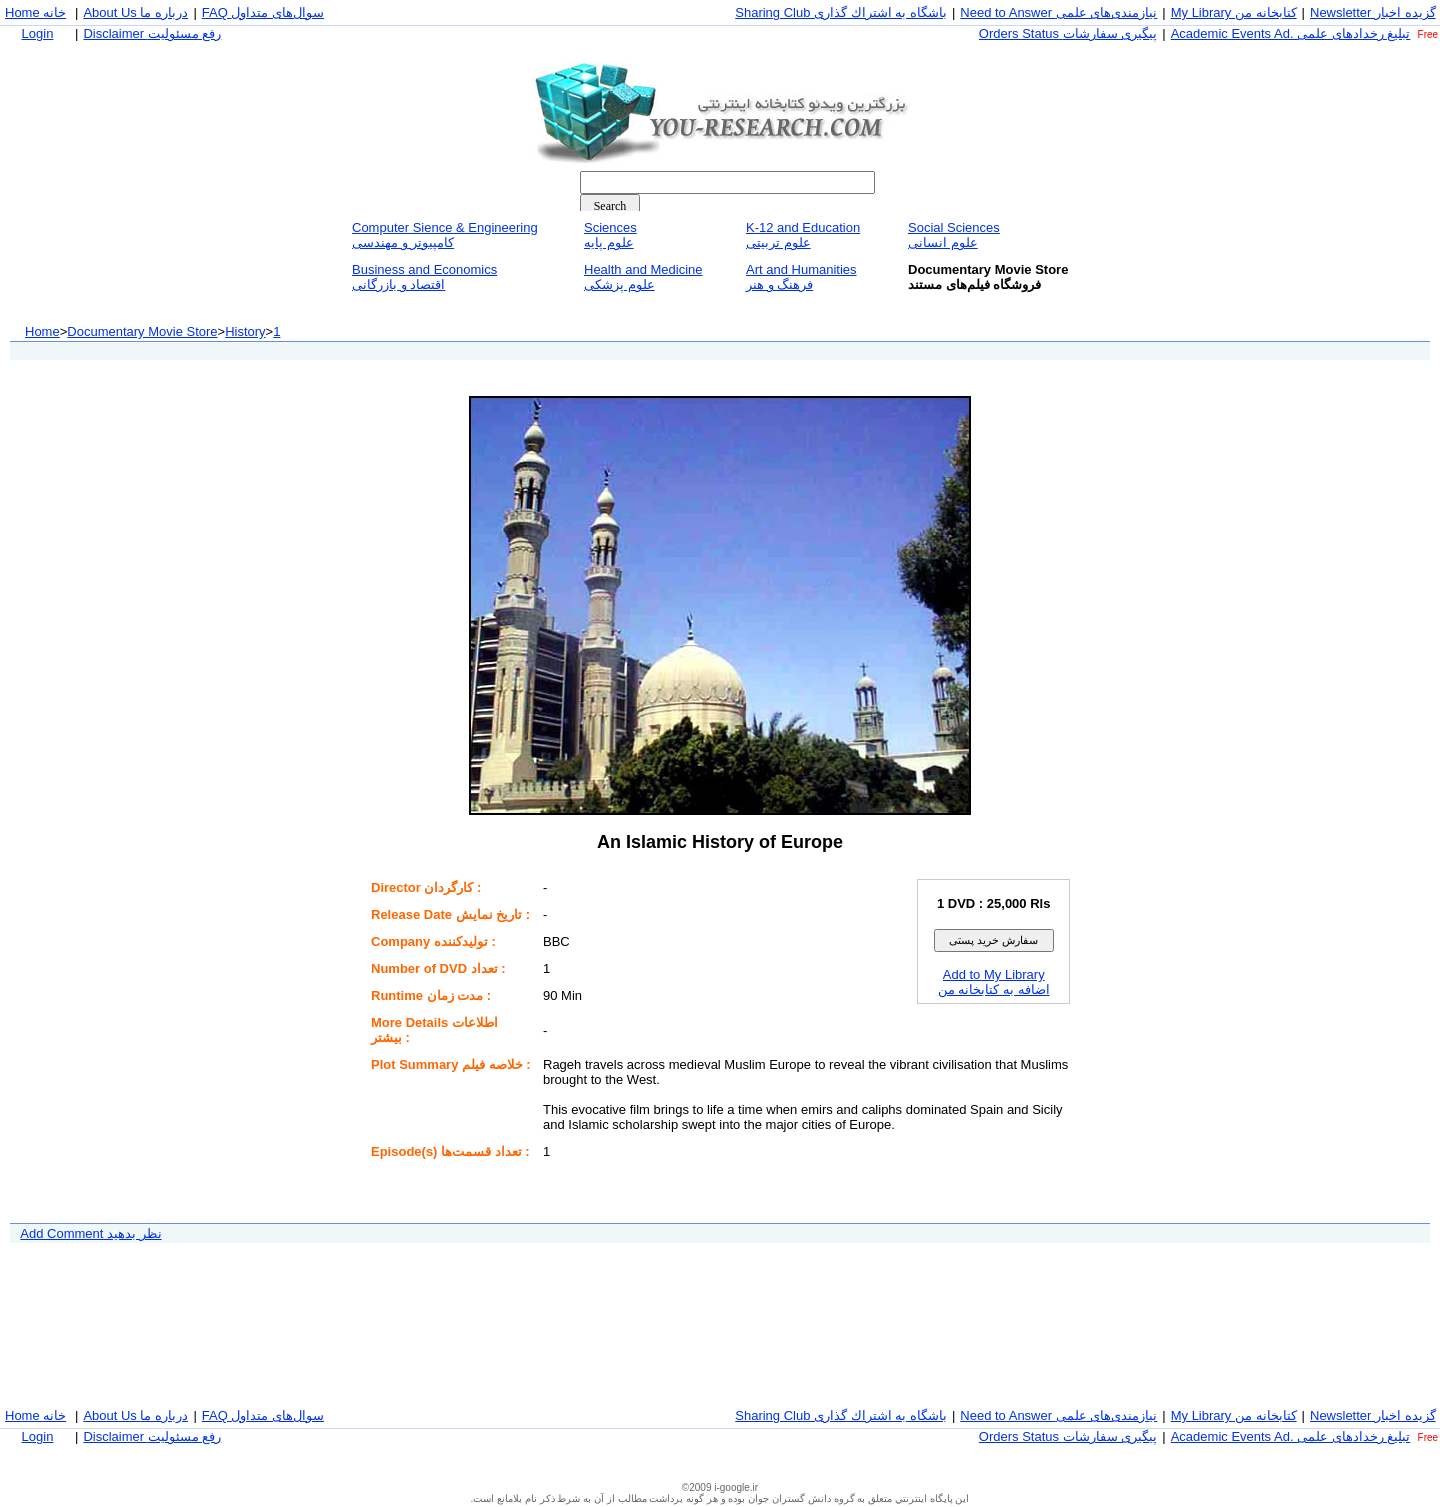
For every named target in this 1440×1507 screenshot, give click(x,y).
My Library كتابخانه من (1234, 12)
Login (38, 33)
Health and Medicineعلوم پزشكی (643, 277)
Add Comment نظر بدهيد (90, 1233)
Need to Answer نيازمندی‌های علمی (1058, 12)
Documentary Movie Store (142, 331)
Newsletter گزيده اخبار (1373, 12)
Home (42, 331)
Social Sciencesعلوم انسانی (954, 235)
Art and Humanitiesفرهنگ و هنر (801, 277)
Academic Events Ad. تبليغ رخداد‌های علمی (1291, 33)
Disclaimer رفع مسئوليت (152, 33)
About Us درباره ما (135, 12)
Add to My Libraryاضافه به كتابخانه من (994, 982)
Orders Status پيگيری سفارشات (1068, 33)
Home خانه (35, 12)
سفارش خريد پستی (993, 940)
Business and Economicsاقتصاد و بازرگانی (424, 277)
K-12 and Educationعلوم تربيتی (803, 235)
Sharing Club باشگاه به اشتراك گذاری (841, 12)
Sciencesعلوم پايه (610, 235)
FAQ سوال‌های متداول (263, 12)
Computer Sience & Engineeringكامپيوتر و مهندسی (445, 235)
